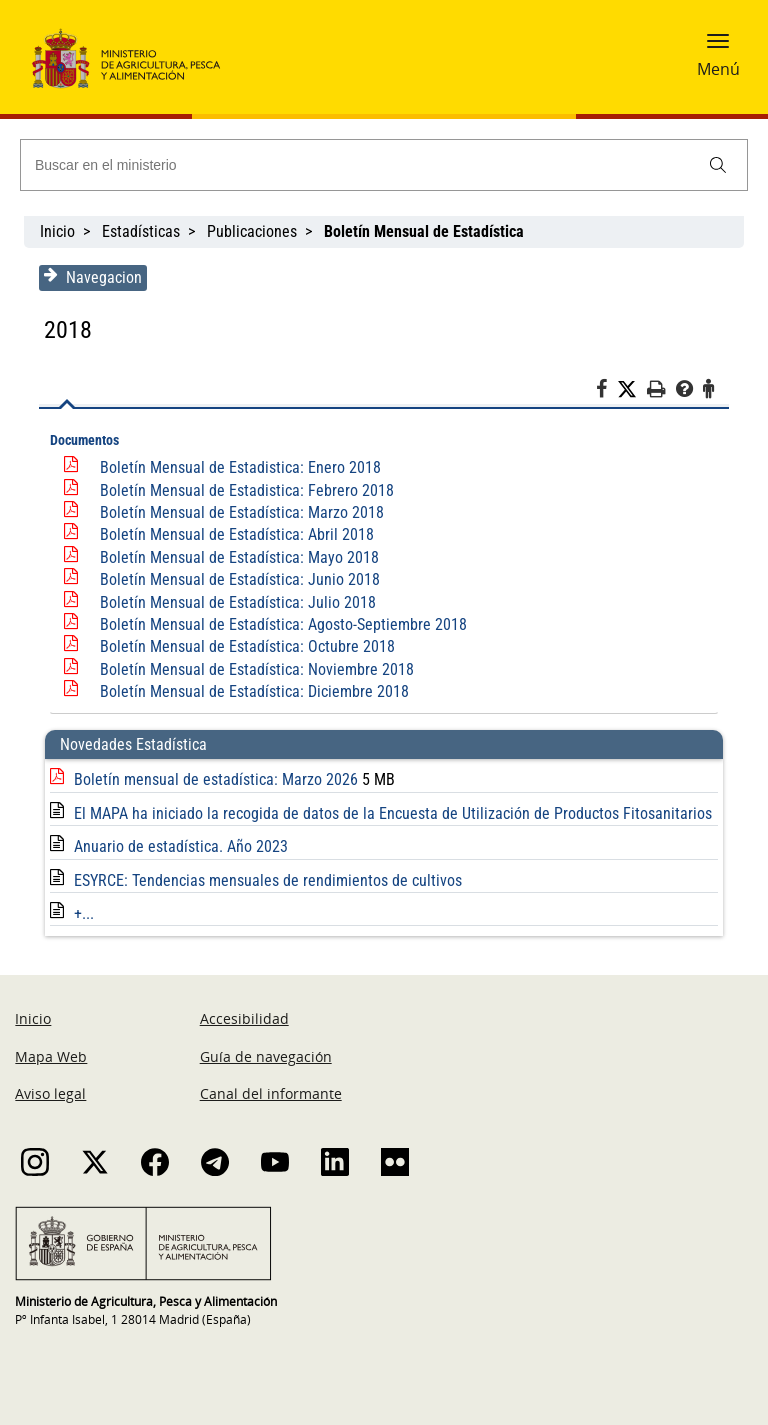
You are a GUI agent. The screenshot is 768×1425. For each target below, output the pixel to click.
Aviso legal (50, 1093)
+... (84, 913)
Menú (718, 69)
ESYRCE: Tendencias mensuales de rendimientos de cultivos (268, 880)
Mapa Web (51, 1056)
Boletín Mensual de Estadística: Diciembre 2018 (254, 691)
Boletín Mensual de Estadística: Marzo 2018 (242, 512)
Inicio (57, 231)
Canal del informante (271, 1093)
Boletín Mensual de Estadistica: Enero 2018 (240, 467)
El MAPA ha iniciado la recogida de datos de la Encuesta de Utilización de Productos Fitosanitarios (393, 813)
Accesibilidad (244, 1018)
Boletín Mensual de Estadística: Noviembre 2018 (257, 669)
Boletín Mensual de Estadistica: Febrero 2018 (247, 490)
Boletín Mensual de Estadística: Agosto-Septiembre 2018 (283, 624)
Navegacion (93, 277)
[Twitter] (632, 390)
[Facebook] (606, 392)
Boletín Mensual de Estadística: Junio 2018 (240, 579)
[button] (718, 47)
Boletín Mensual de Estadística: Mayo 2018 (239, 557)
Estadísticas (141, 231)
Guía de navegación (266, 1056)
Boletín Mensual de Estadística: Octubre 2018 (247, 646)
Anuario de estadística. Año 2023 (181, 846)
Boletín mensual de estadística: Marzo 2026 (218, 779)
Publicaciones (252, 231)
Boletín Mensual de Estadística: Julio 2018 (238, 602)
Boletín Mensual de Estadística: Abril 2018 (237, 534)
